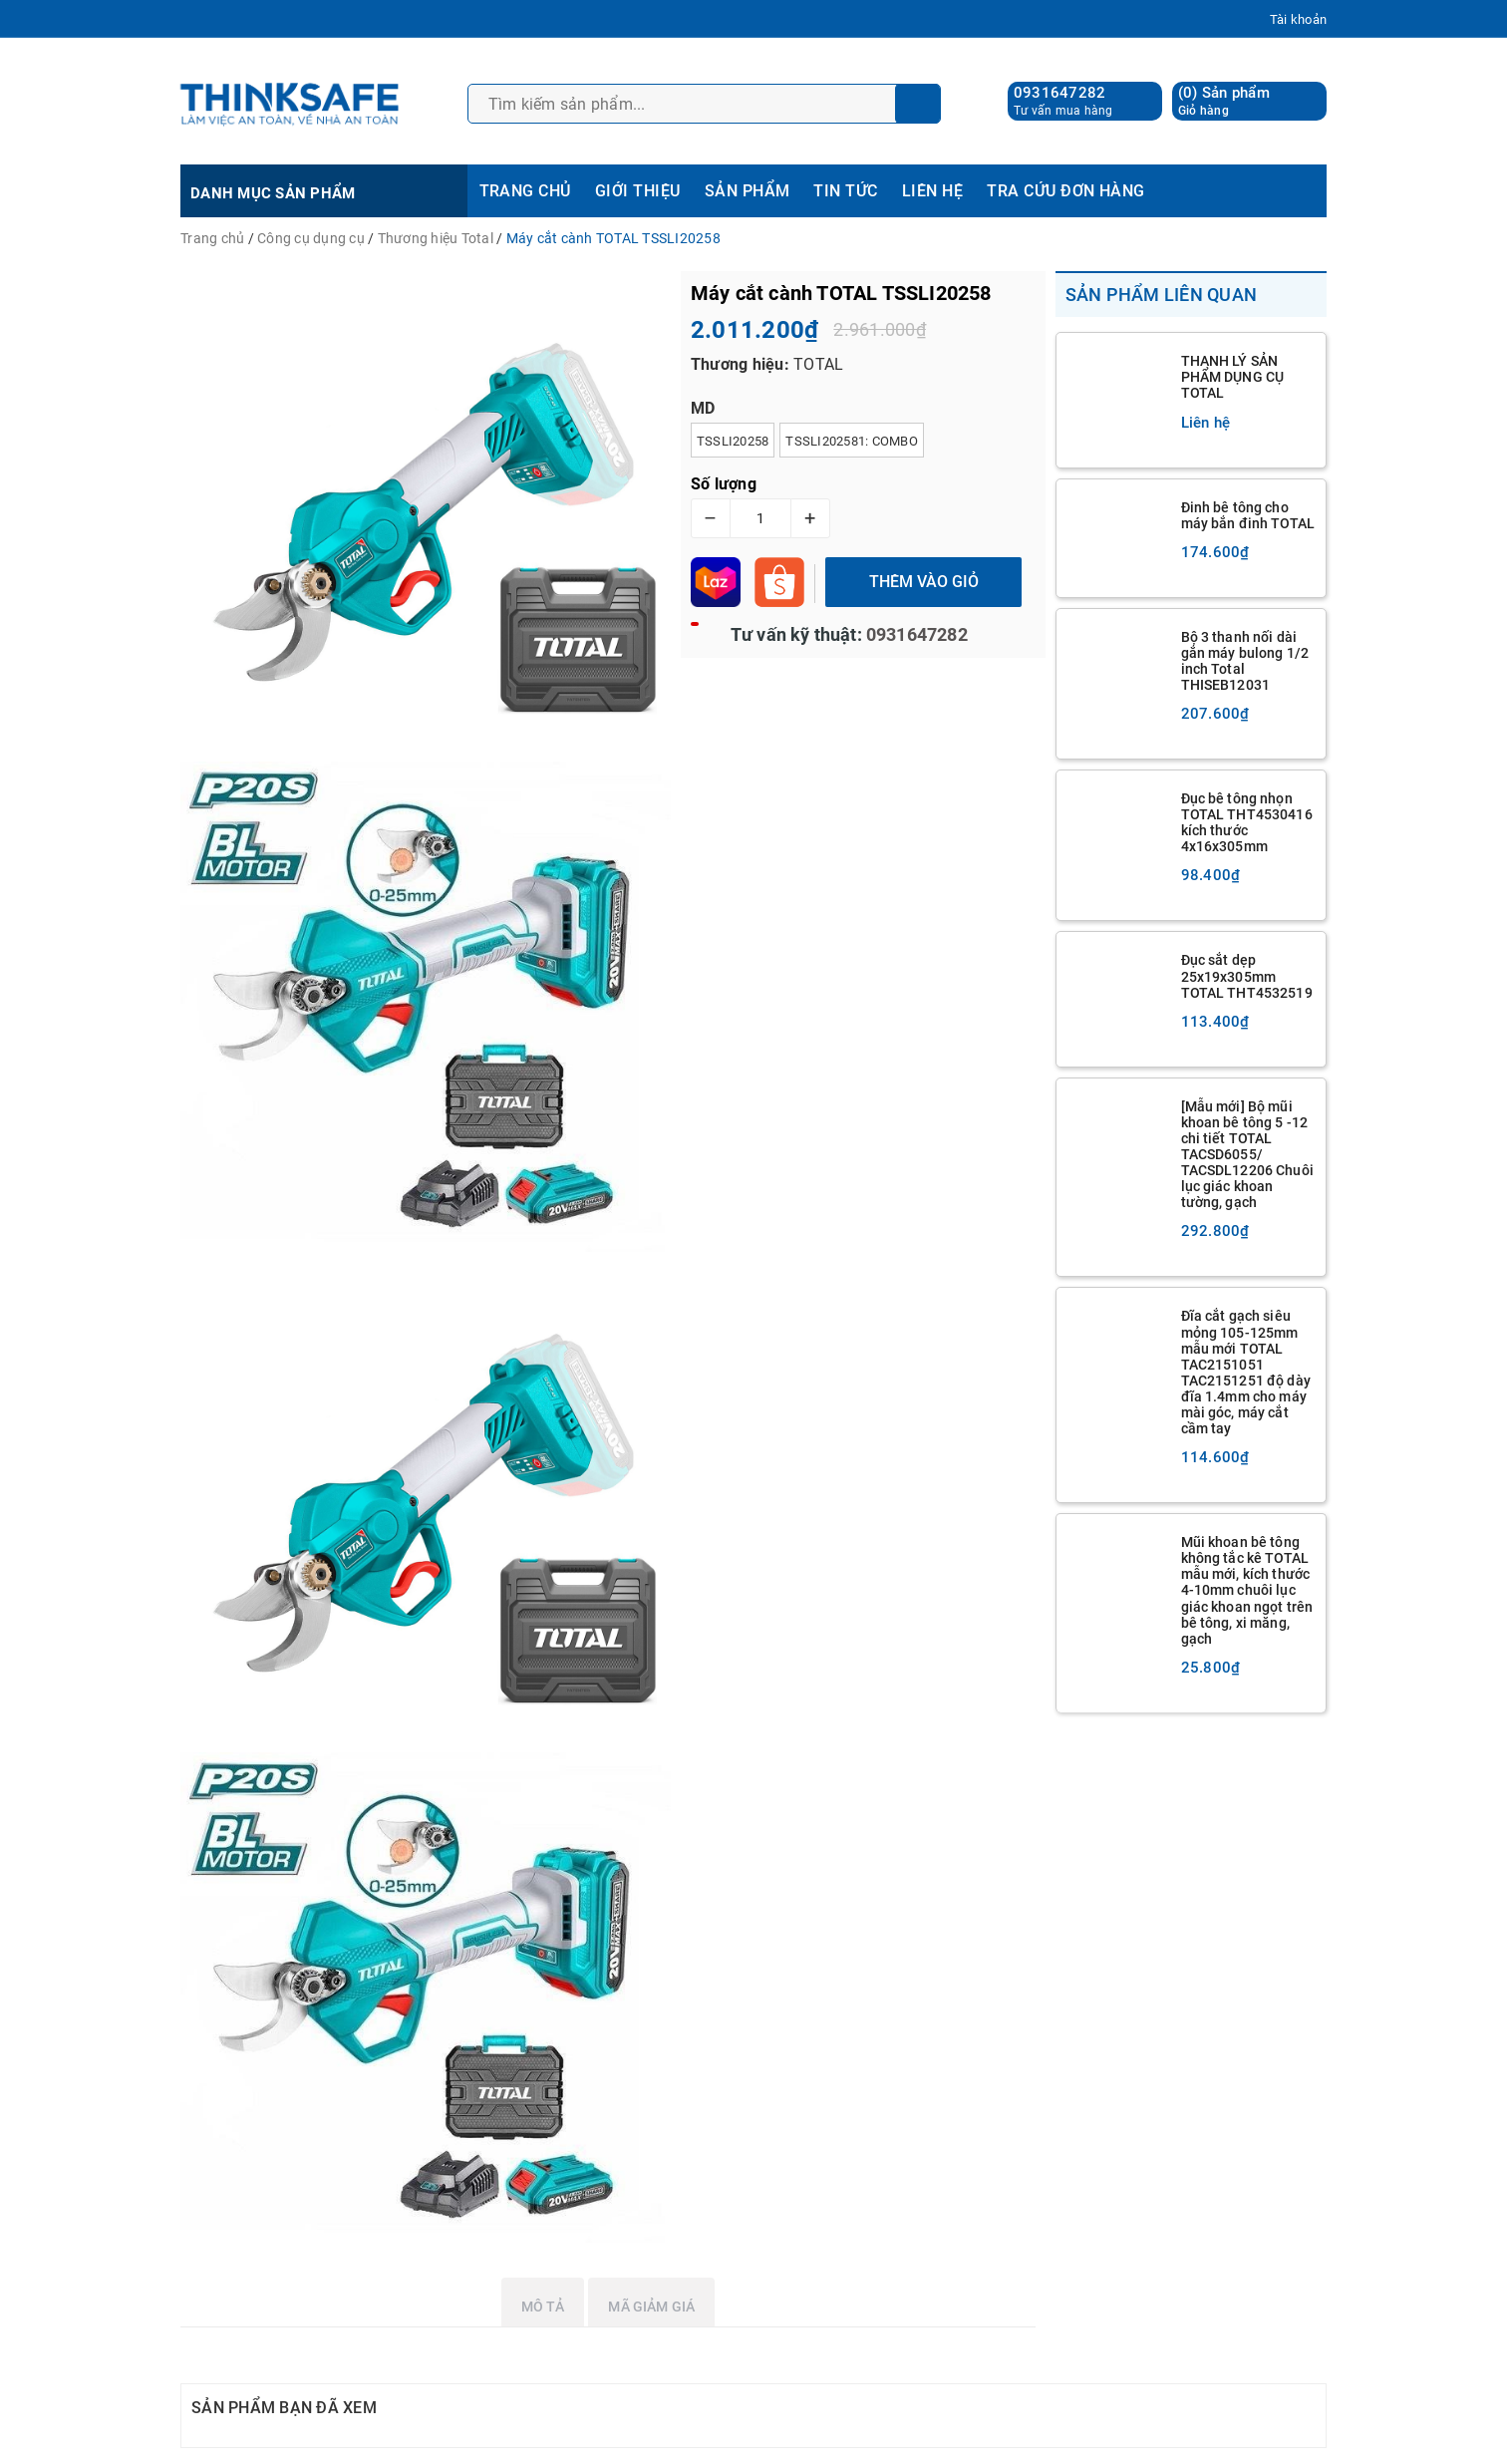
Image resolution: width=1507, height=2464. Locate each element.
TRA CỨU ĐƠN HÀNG (1066, 190)
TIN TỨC (845, 190)
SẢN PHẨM (747, 190)
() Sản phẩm (1224, 101)
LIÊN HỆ (932, 190)
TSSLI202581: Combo (851, 441)
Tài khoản (1298, 19)
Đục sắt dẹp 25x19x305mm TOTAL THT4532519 (1247, 976)
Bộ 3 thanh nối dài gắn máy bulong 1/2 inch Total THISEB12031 (1245, 661)
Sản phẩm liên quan (1161, 294)
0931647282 (1060, 93)
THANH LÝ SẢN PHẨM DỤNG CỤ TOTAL (1233, 377)
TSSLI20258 (733, 441)
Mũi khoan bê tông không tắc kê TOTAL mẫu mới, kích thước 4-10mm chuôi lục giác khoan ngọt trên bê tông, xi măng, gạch (1247, 1590)
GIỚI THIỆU (638, 190)
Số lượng (723, 483)
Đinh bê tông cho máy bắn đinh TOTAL (1248, 515)
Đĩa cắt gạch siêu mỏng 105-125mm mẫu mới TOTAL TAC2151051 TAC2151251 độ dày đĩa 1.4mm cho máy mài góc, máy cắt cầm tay (1246, 1372)
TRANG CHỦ (525, 190)
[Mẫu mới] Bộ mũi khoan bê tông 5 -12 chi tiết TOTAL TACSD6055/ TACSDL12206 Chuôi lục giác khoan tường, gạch (1247, 1154)
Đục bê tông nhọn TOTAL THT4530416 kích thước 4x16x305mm (1247, 822)
